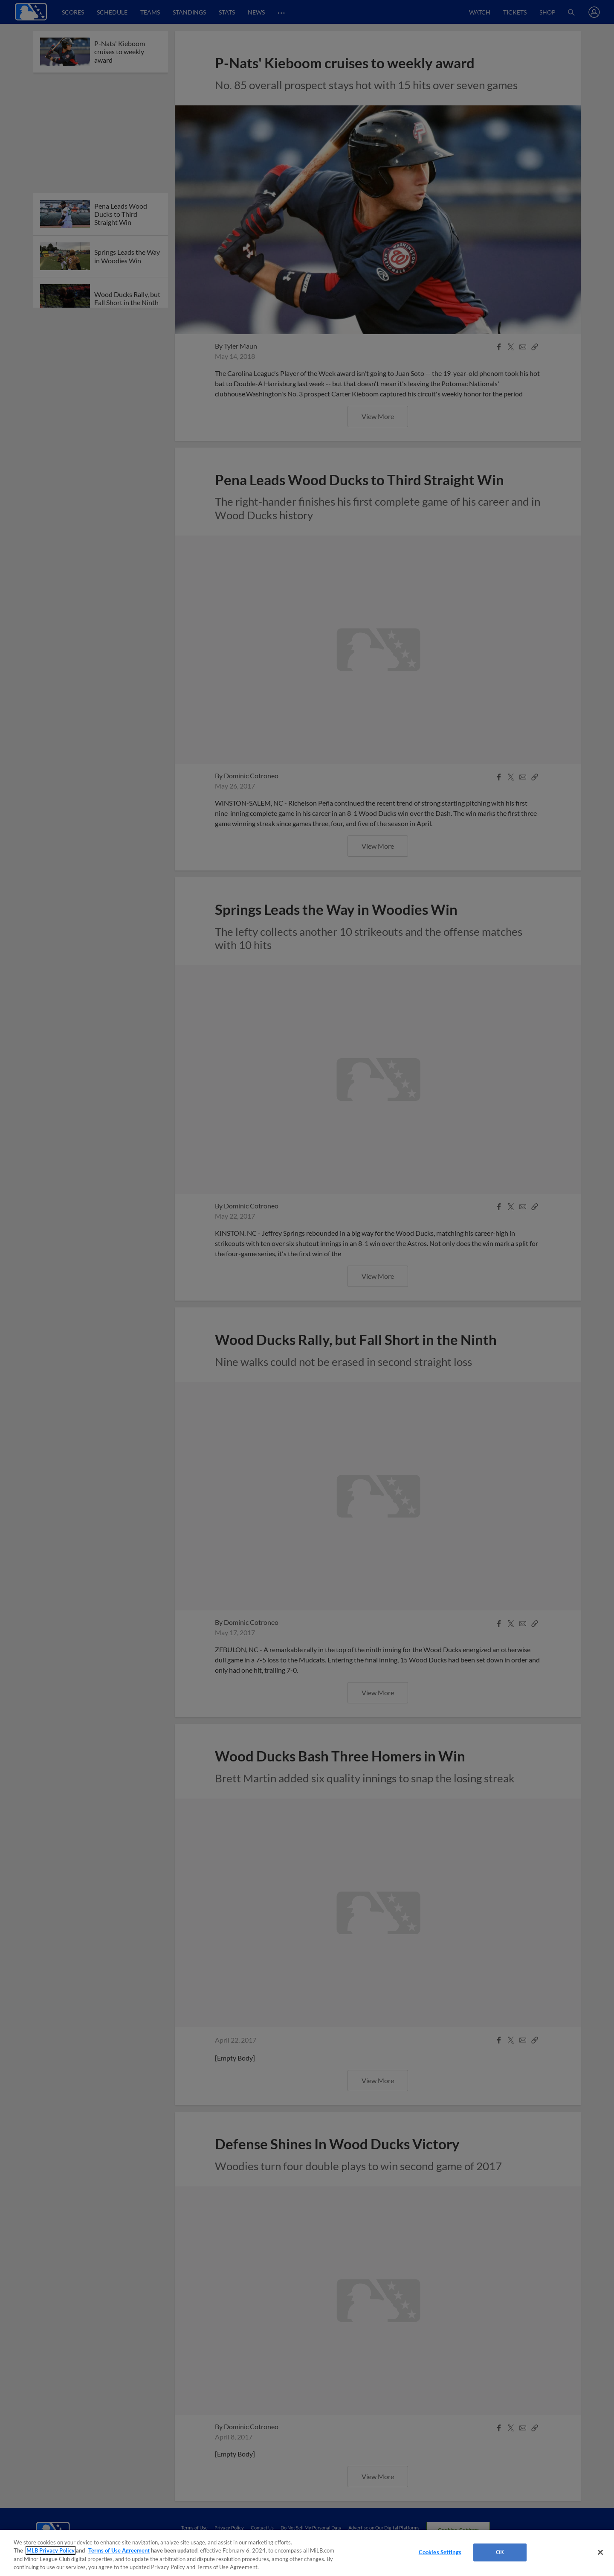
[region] (307, 2553)
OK (500, 2552)
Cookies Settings (440, 2552)
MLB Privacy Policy (50, 2550)
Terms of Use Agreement (119, 2550)
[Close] (600, 2552)
